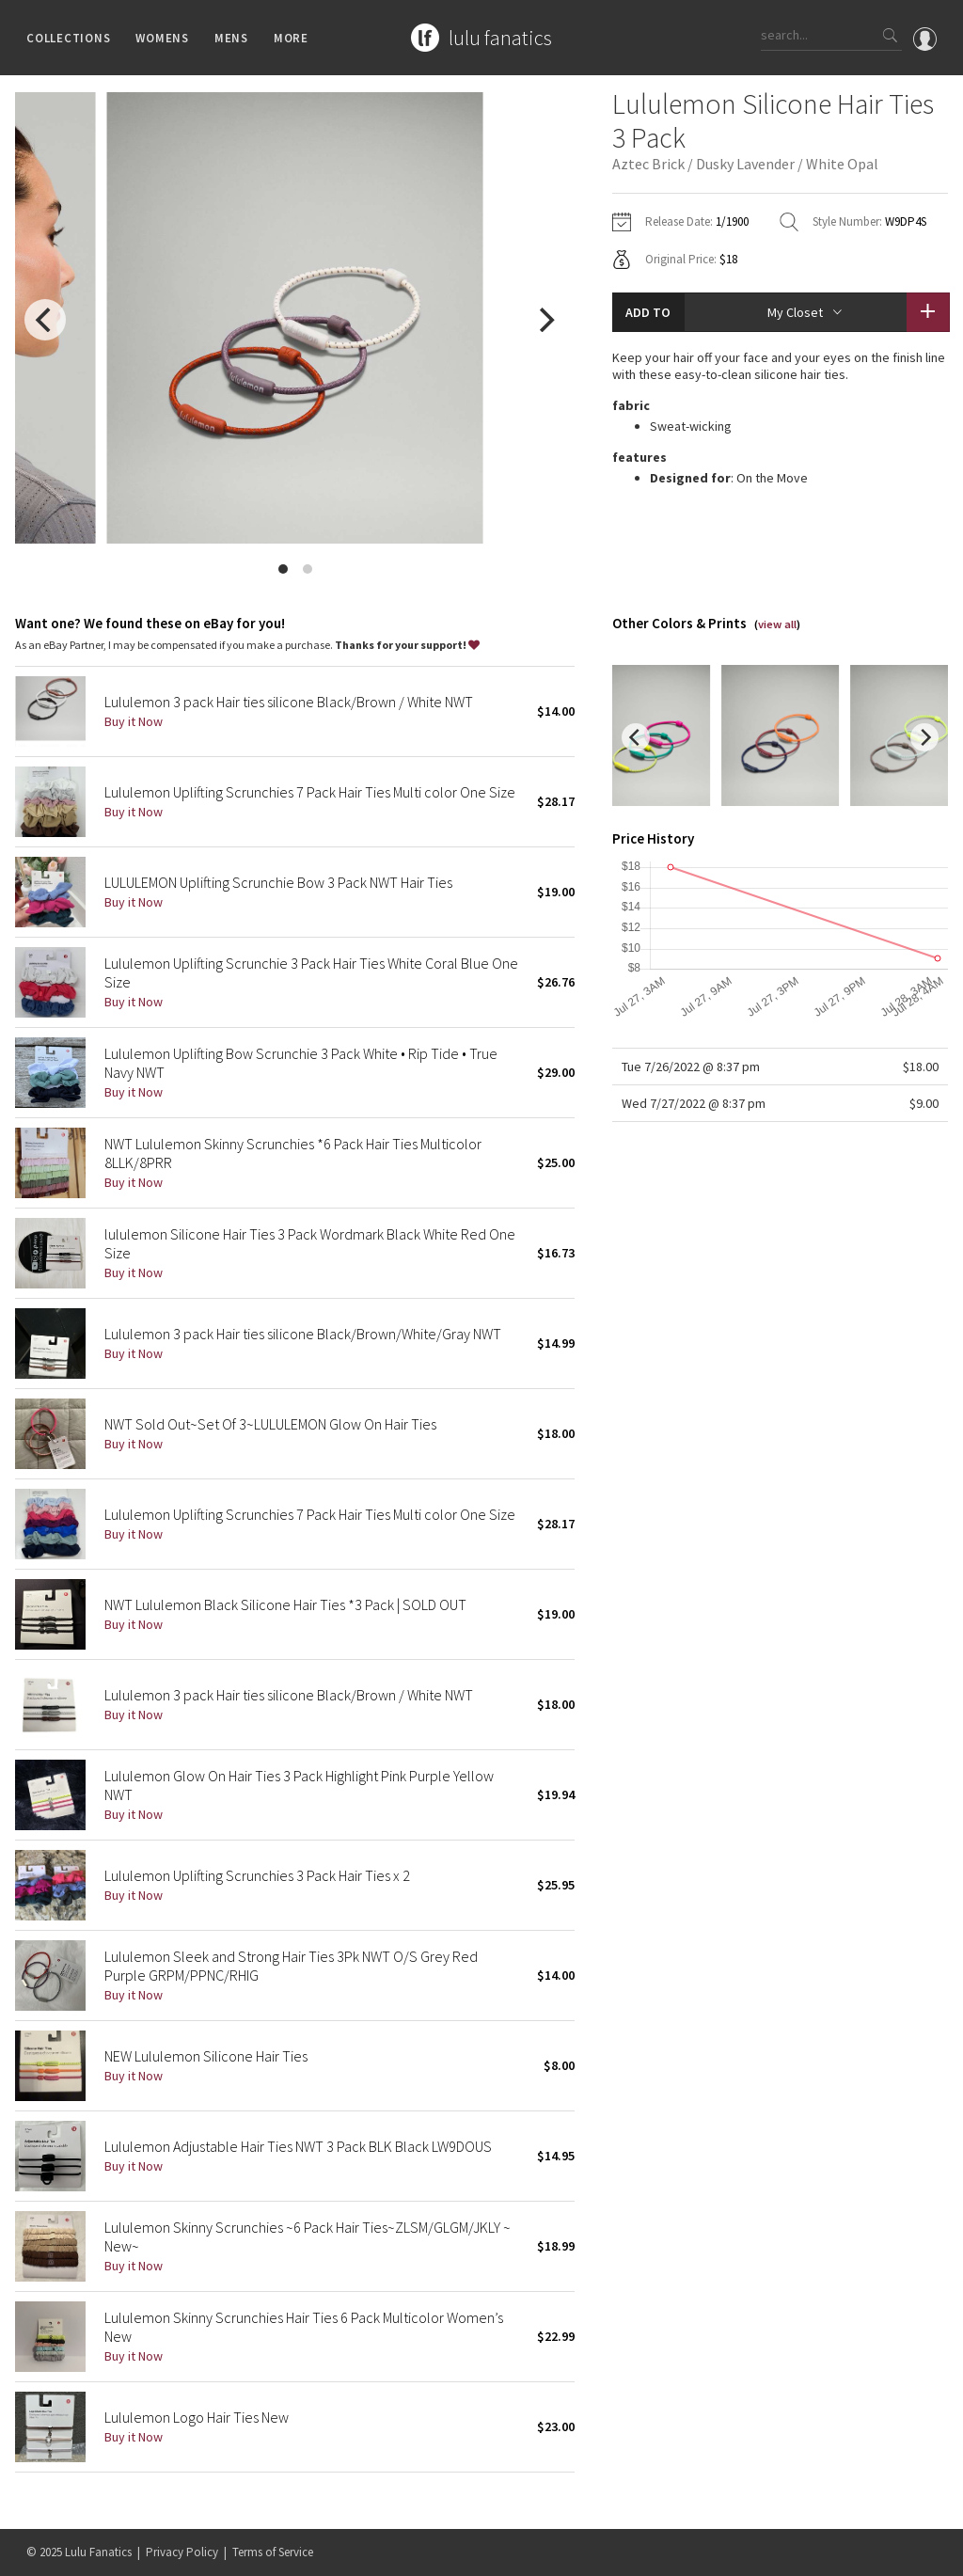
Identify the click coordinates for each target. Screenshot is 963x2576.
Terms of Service (272, 2552)
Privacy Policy (182, 2552)
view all (777, 624)
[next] (544, 319)
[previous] (45, 319)
